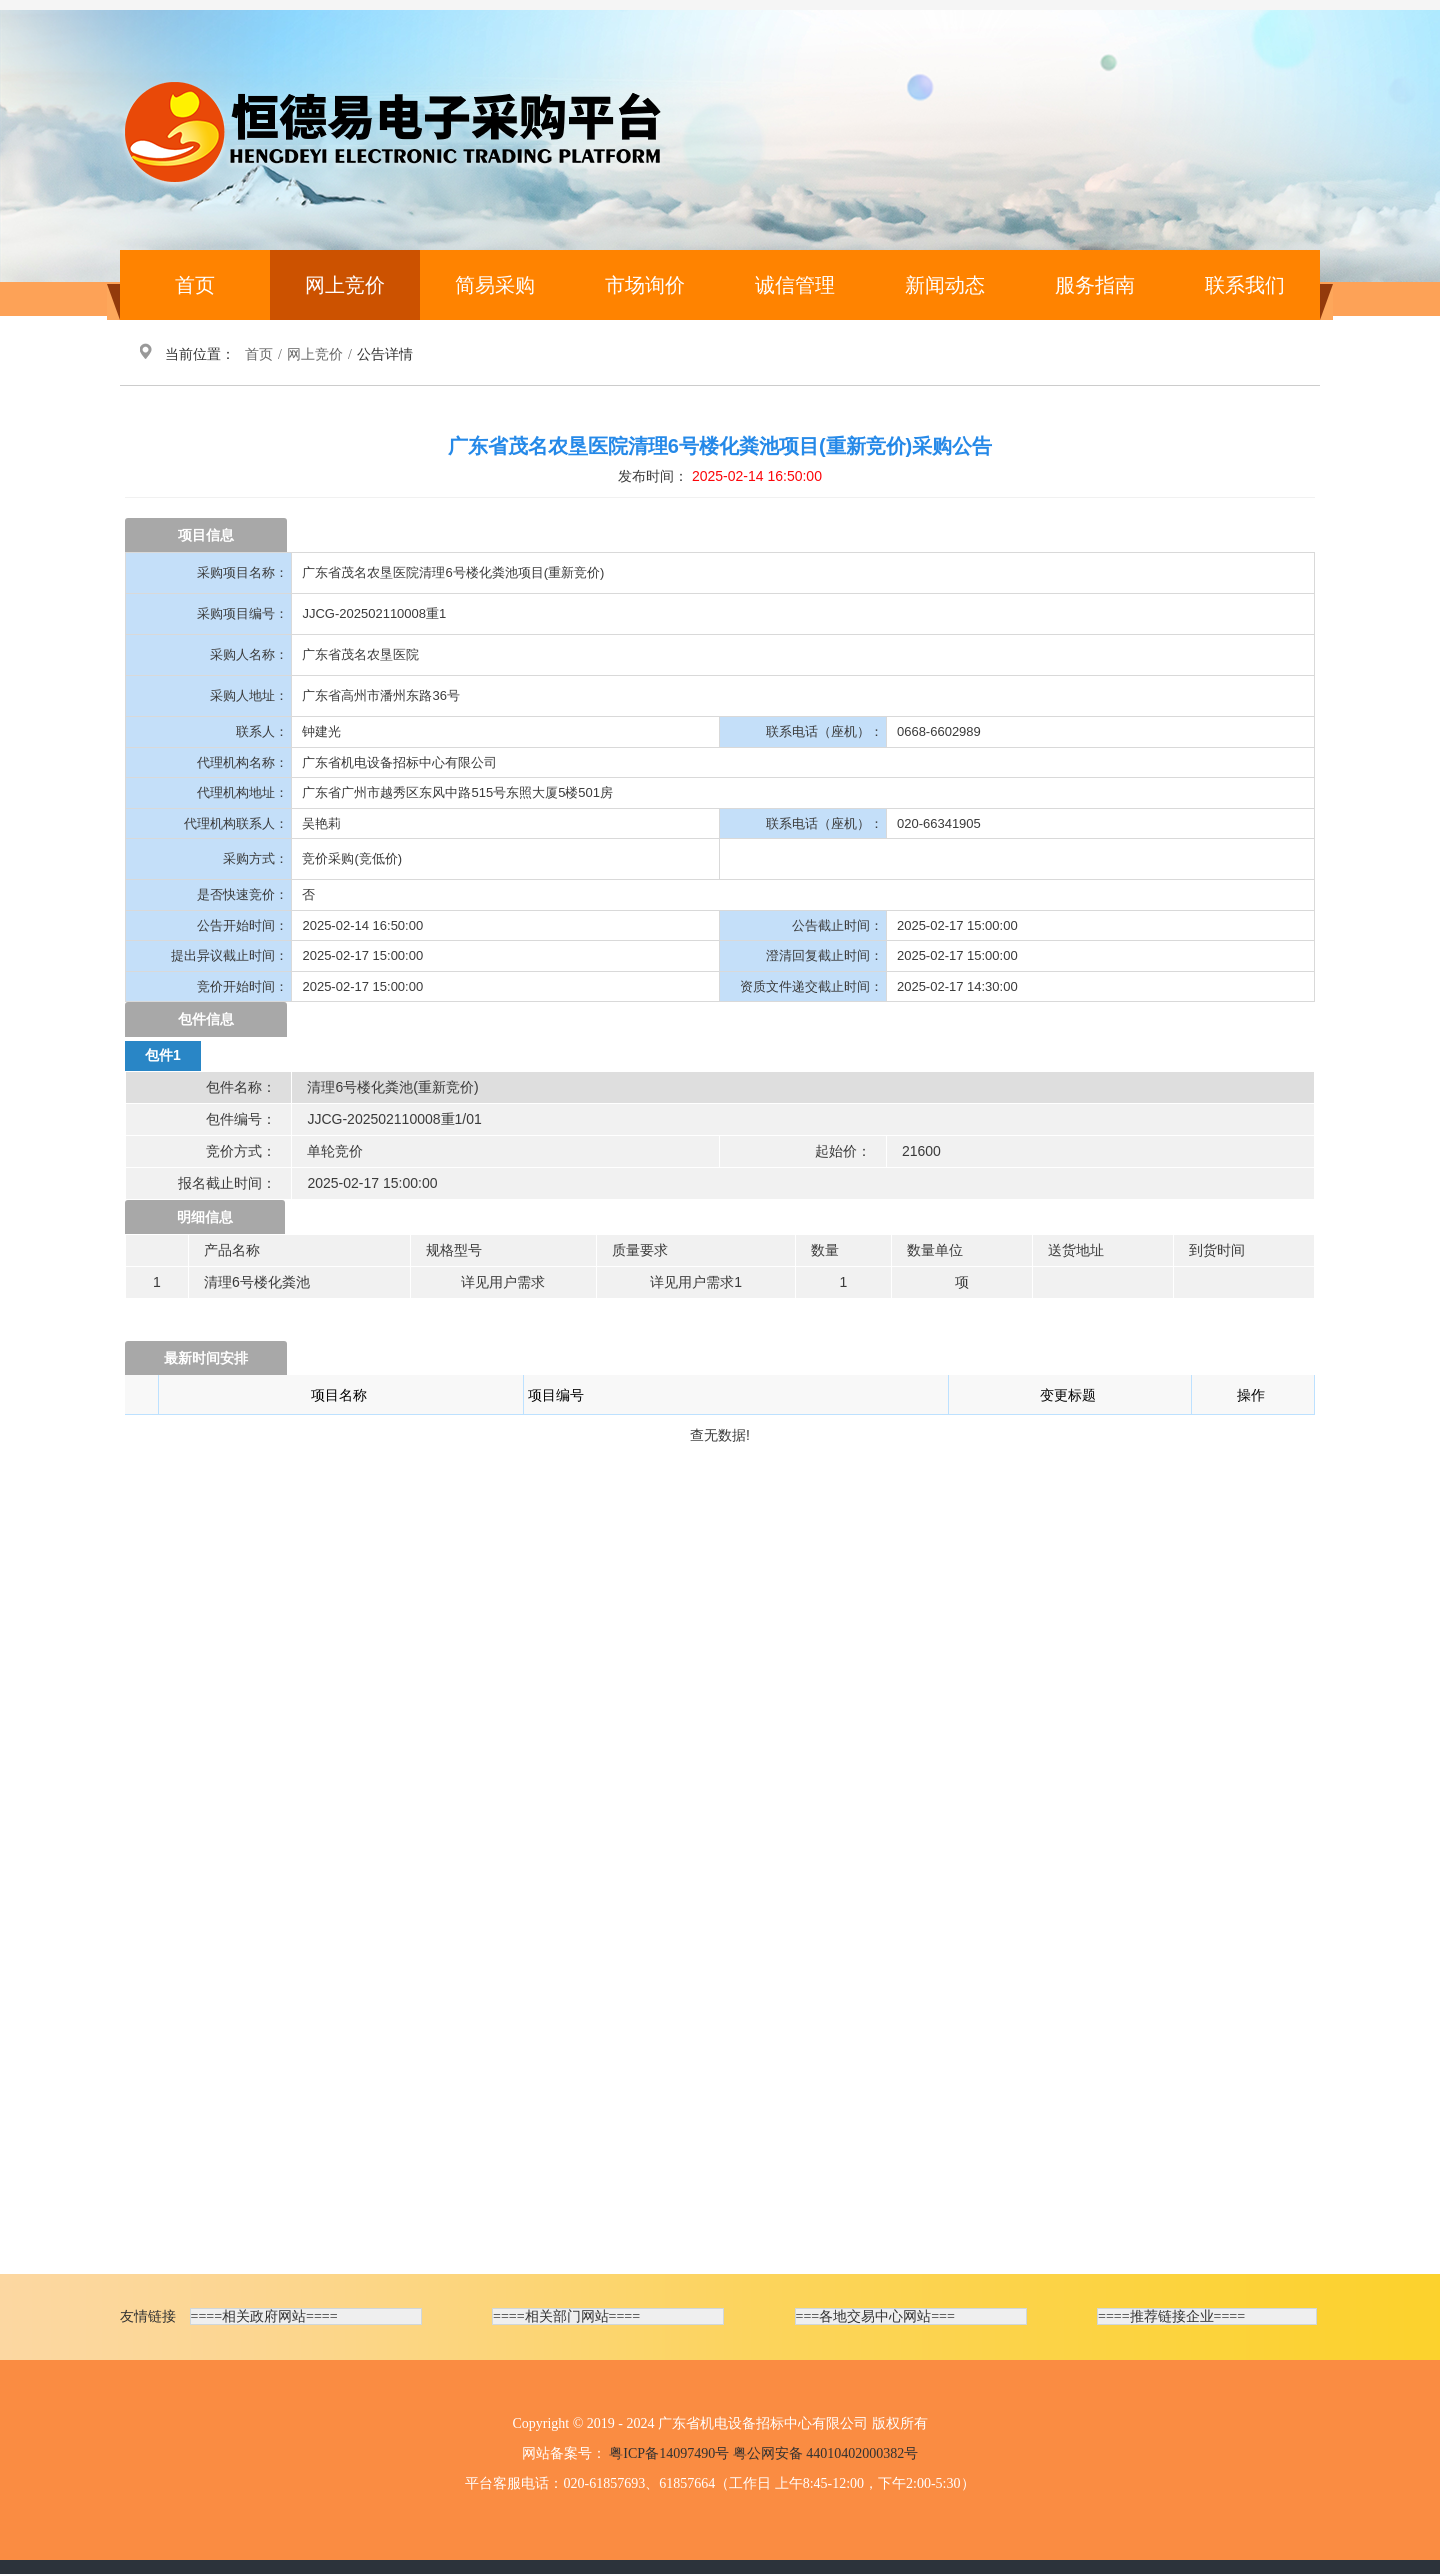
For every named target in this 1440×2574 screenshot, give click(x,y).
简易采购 (495, 285)
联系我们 (1245, 285)
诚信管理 (795, 285)
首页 (195, 285)
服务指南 (1095, 285)
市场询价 (645, 285)
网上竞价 (345, 285)
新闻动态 (945, 285)
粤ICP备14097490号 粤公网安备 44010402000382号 (763, 2453)
